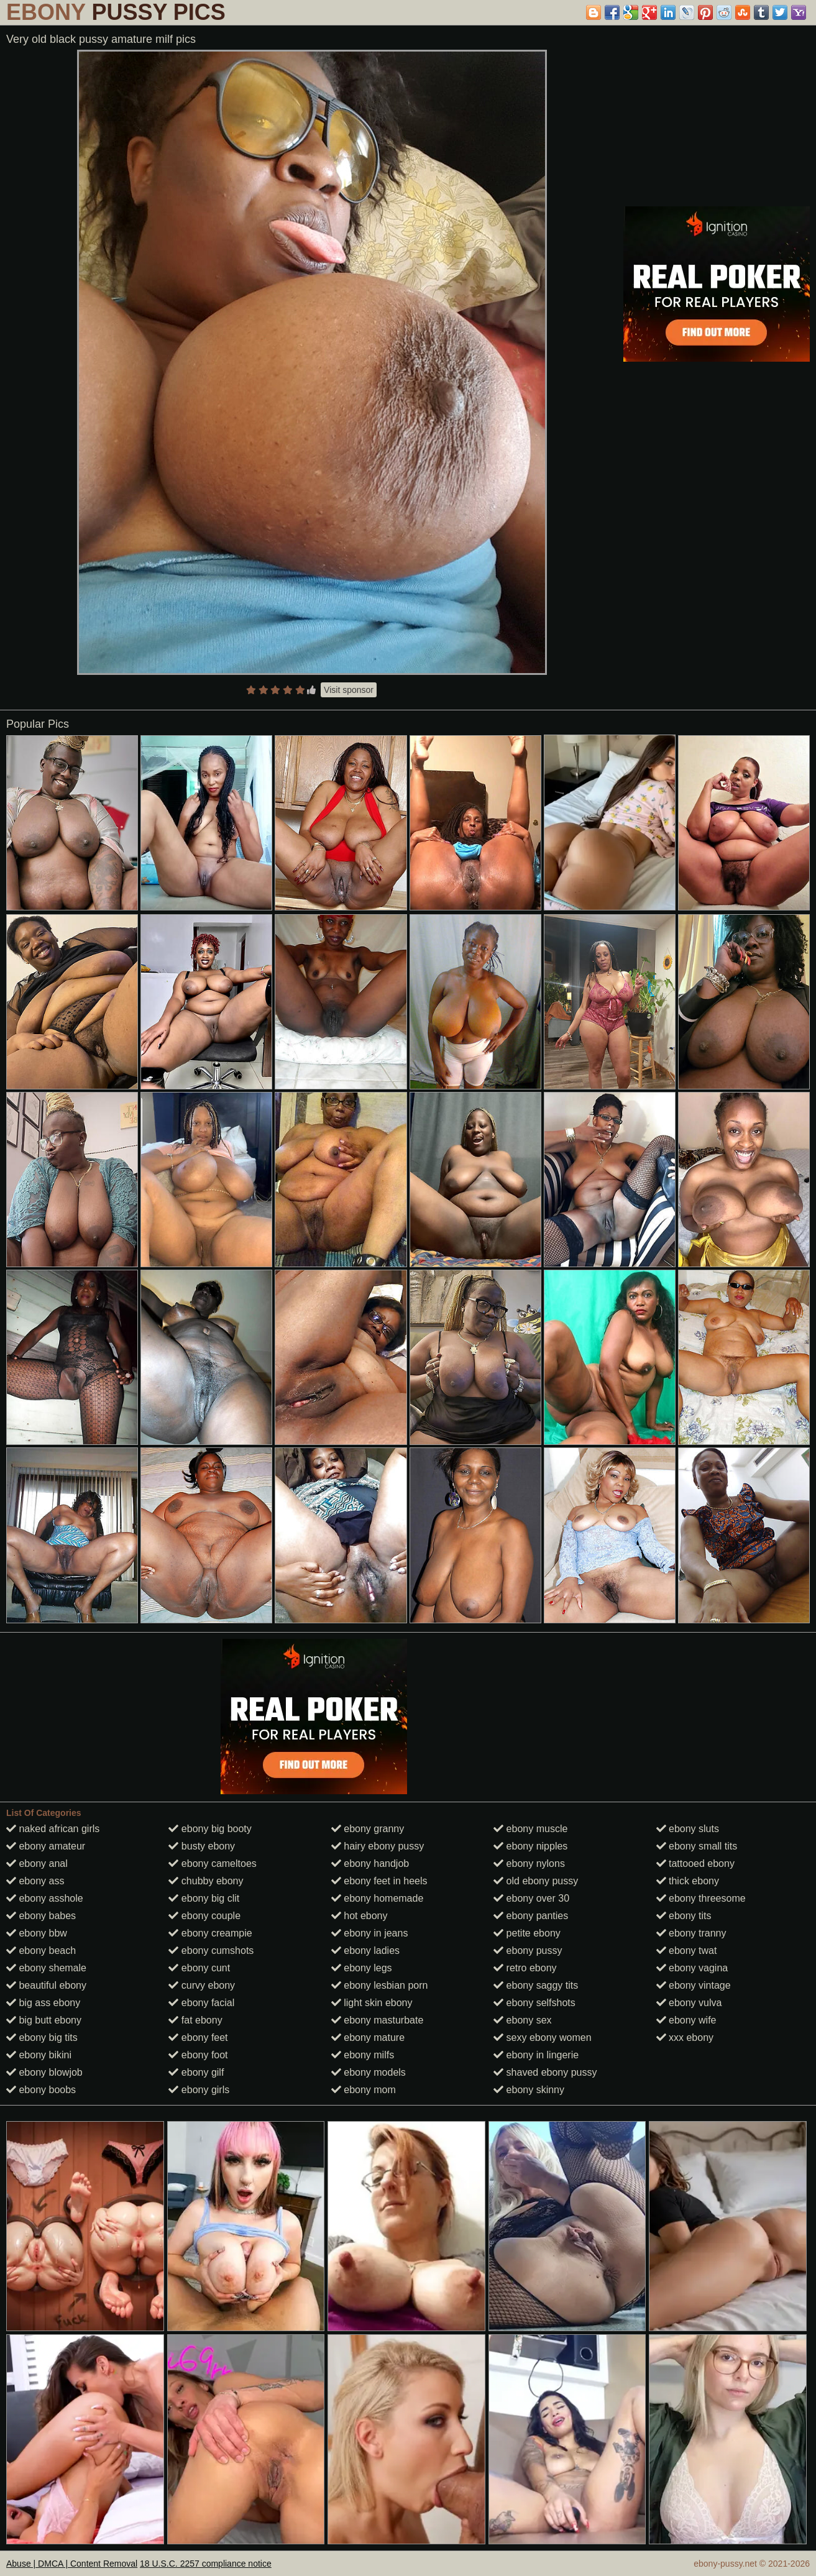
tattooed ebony (695, 1863)
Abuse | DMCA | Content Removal (71, 2564)
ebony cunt (199, 1968)
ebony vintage (693, 1985)
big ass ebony (43, 2002)
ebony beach (41, 1950)
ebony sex (522, 2020)
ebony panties (530, 1915)
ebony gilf (196, 2072)
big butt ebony (43, 2020)
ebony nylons (529, 1863)
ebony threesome (701, 1898)
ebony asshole (44, 1898)
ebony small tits (697, 1846)
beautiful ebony (46, 1985)
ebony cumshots (211, 1950)
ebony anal (37, 1863)
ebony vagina (692, 1968)
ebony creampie (210, 1933)
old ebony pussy (535, 1881)
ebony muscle (530, 1828)
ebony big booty (209, 1828)
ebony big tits (42, 2037)
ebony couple (204, 1915)
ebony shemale (46, 1968)
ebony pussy (527, 1950)
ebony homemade (377, 1898)
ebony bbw (36, 1933)
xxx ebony (684, 2037)
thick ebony (687, 1881)
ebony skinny (528, 2089)
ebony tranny (691, 1933)
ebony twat (686, 1950)
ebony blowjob (44, 2072)
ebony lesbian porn (379, 1985)
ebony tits (684, 1915)
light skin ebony (372, 2002)
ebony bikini (38, 2055)
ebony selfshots (534, 2002)
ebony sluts (687, 1828)
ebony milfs (362, 2055)
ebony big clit (203, 1898)
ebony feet (197, 2037)
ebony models (368, 2072)
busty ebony (201, 1846)
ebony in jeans (369, 1933)
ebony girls (198, 2089)
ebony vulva (689, 2002)
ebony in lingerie (536, 2055)
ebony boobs (41, 2089)
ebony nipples (530, 1846)
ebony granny (367, 1828)
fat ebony (195, 2020)
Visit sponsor (349, 690)
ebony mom (363, 2089)
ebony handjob (370, 1863)
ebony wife (686, 2020)
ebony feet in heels (379, 1881)
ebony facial (201, 2002)
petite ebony (527, 1933)
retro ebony (524, 1968)
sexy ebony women (542, 2037)
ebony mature (368, 2037)
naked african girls (52, 1828)
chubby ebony (205, 1881)
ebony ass (35, 1881)
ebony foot (197, 2055)
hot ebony (359, 1915)
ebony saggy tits (535, 1985)
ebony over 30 (531, 1898)
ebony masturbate (377, 2020)
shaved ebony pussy (545, 2072)
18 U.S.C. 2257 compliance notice (206, 2564)
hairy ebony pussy (377, 1846)
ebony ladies (365, 1950)
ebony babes (41, 1915)
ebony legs (361, 1968)
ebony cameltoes (212, 1863)
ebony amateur (45, 1846)
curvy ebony (201, 1985)
